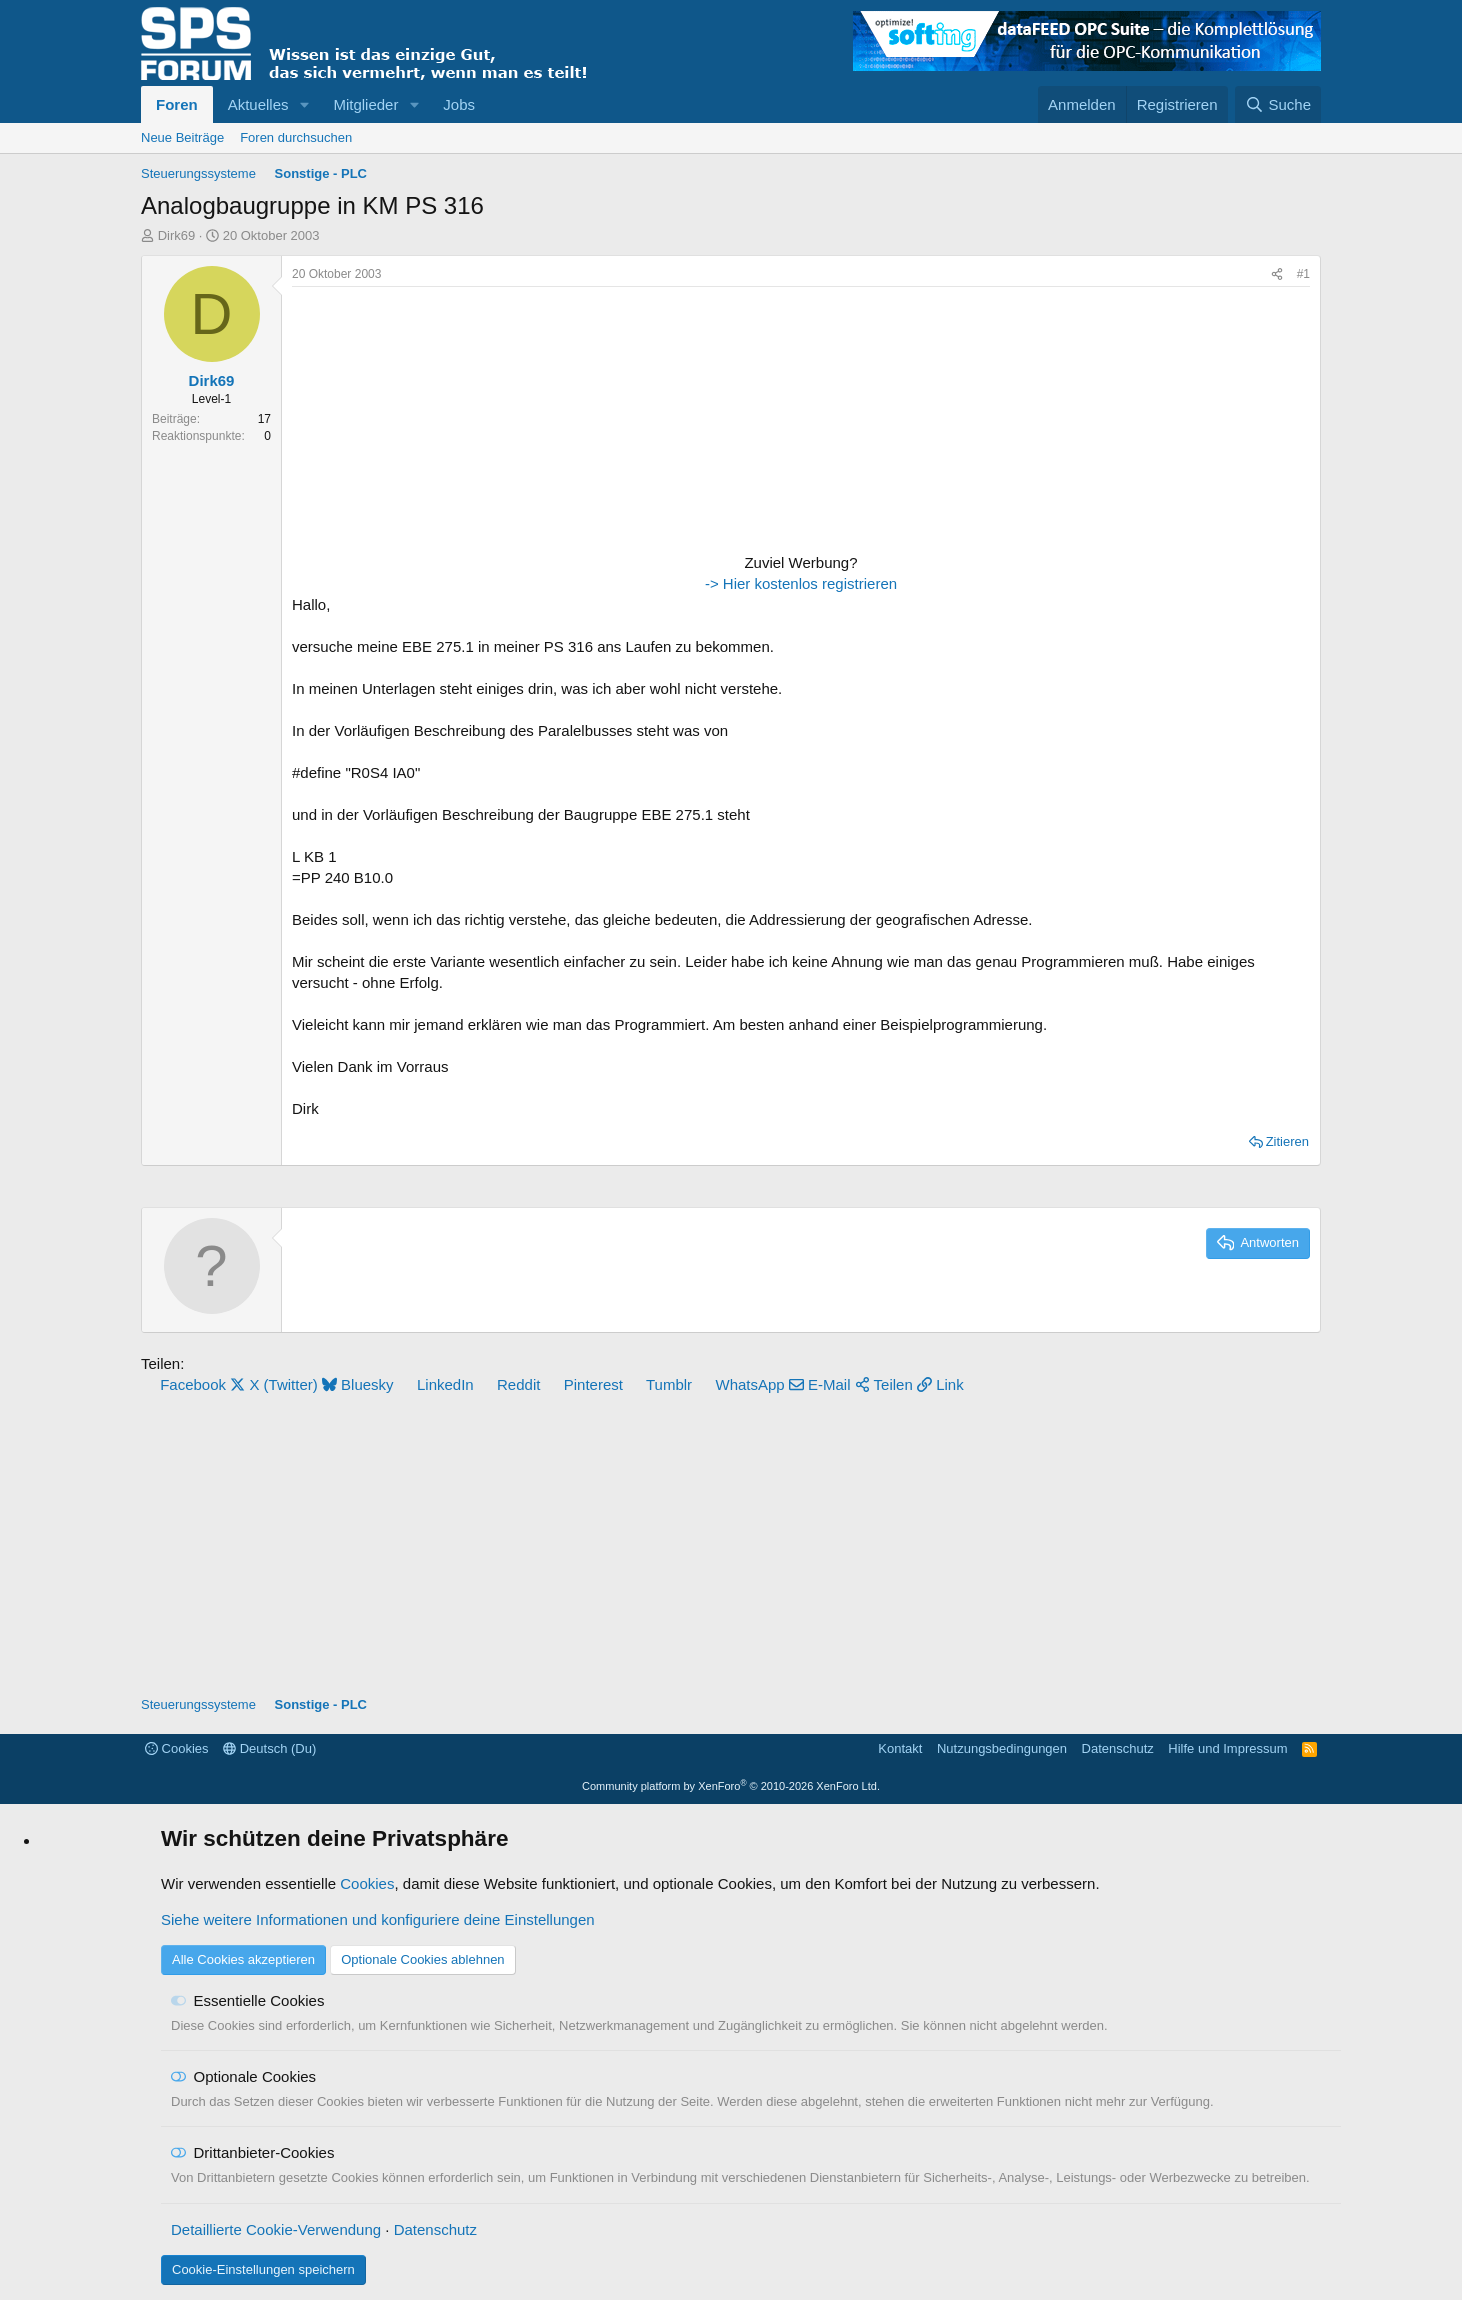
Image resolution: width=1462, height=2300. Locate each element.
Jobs (459, 104)
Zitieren (1287, 1141)
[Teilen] (1277, 274)
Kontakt (900, 1748)
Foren (177, 104)
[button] (304, 104)
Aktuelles (258, 104)
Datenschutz (1118, 1748)
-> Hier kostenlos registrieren (801, 583)
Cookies (177, 1748)
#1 (1303, 274)
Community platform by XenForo (731, 1786)
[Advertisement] (417, 422)
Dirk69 (177, 235)
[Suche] (1278, 104)
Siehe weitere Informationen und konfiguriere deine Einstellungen (378, 1919)
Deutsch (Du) (269, 1748)
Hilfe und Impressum (1227, 1748)
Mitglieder (365, 104)
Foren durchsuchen (296, 137)
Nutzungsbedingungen (1002, 1748)
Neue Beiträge (182, 137)
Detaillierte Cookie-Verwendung (276, 2229)
